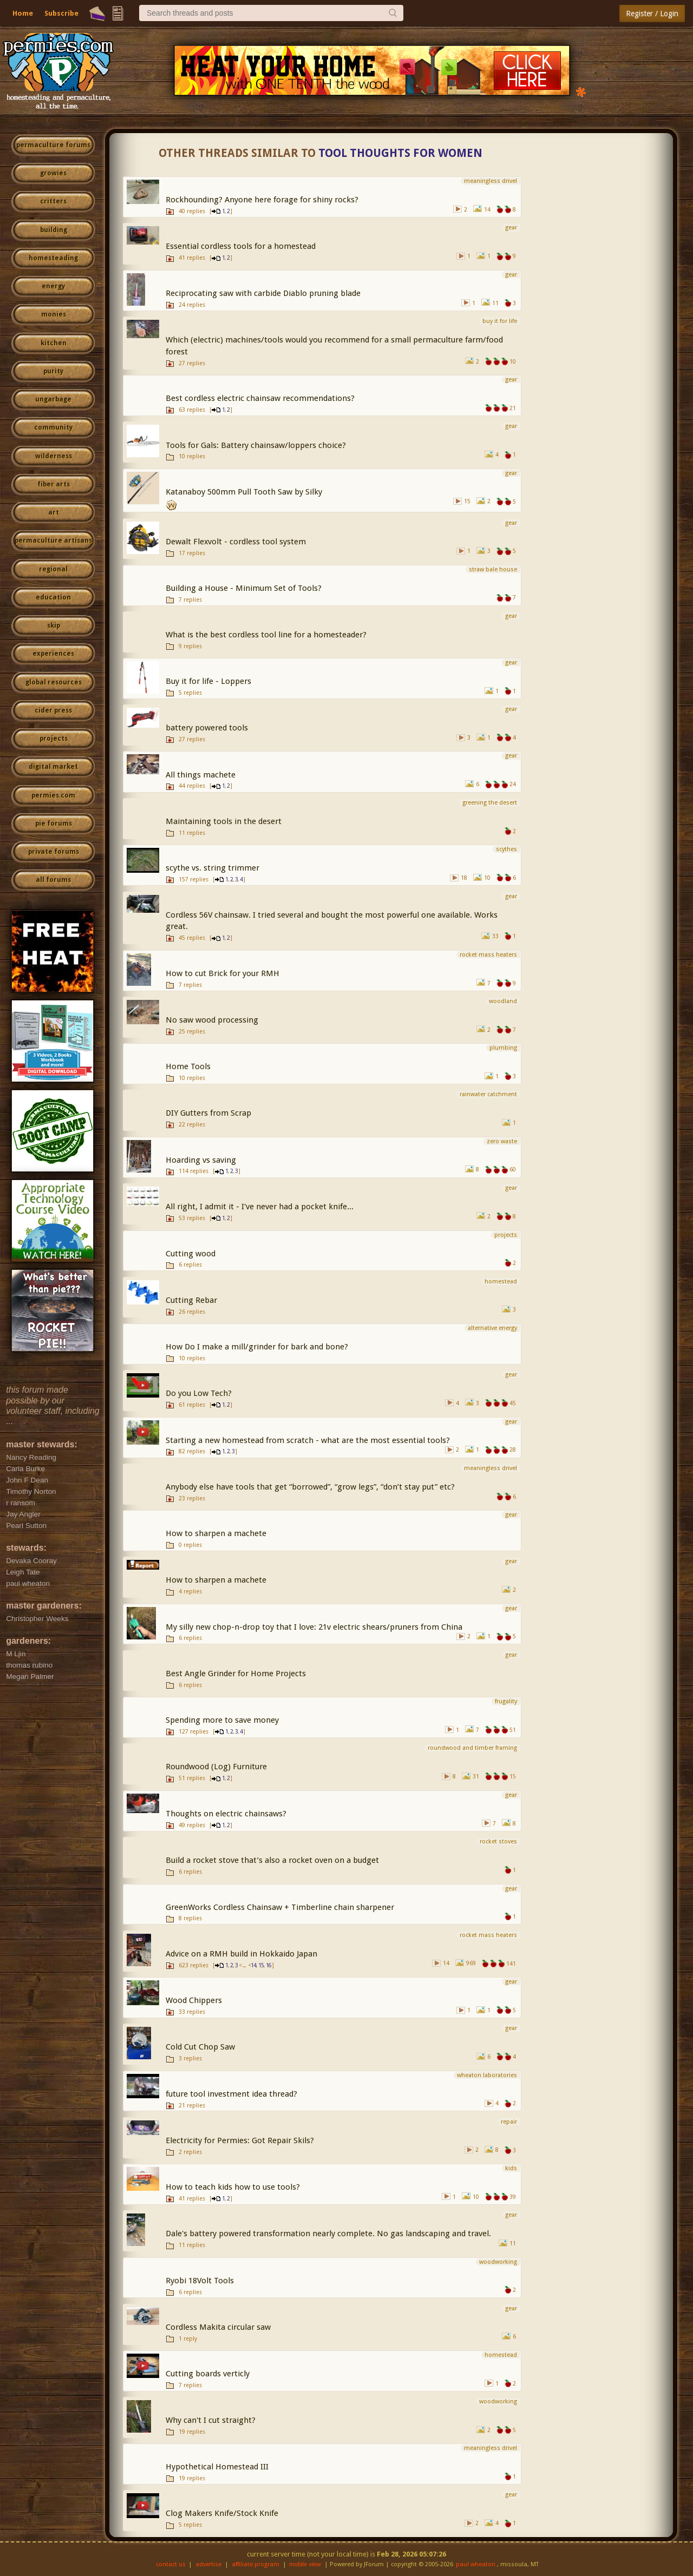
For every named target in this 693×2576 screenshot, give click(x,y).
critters (53, 201)
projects (54, 738)
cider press (53, 710)
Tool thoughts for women (400, 153)
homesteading (53, 258)
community (53, 427)
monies (53, 314)
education (53, 597)
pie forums (53, 823)
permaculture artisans (53, 540)
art (53, 512)
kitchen (54, 343)
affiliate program (255, 2564)
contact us (171, 2564)
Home (22, 13)
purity (53, 371)
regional (53, 569)
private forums (53, 851)
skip (53, 625)
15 (261, 1965)
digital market (53, 766)
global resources (53, 682)
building (53, 230)
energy (53, 286)
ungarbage (53, 399)
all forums (53, 880)
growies (53, 173)
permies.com (53, 795)
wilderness (53, 456)
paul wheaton (475, 2564)
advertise (208, 2564)
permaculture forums (53, 145)
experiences (53, 653)
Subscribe (61, 13)
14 (253, 1965)
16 (268, 1965)
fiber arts (53, 484)
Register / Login (652, 13)
